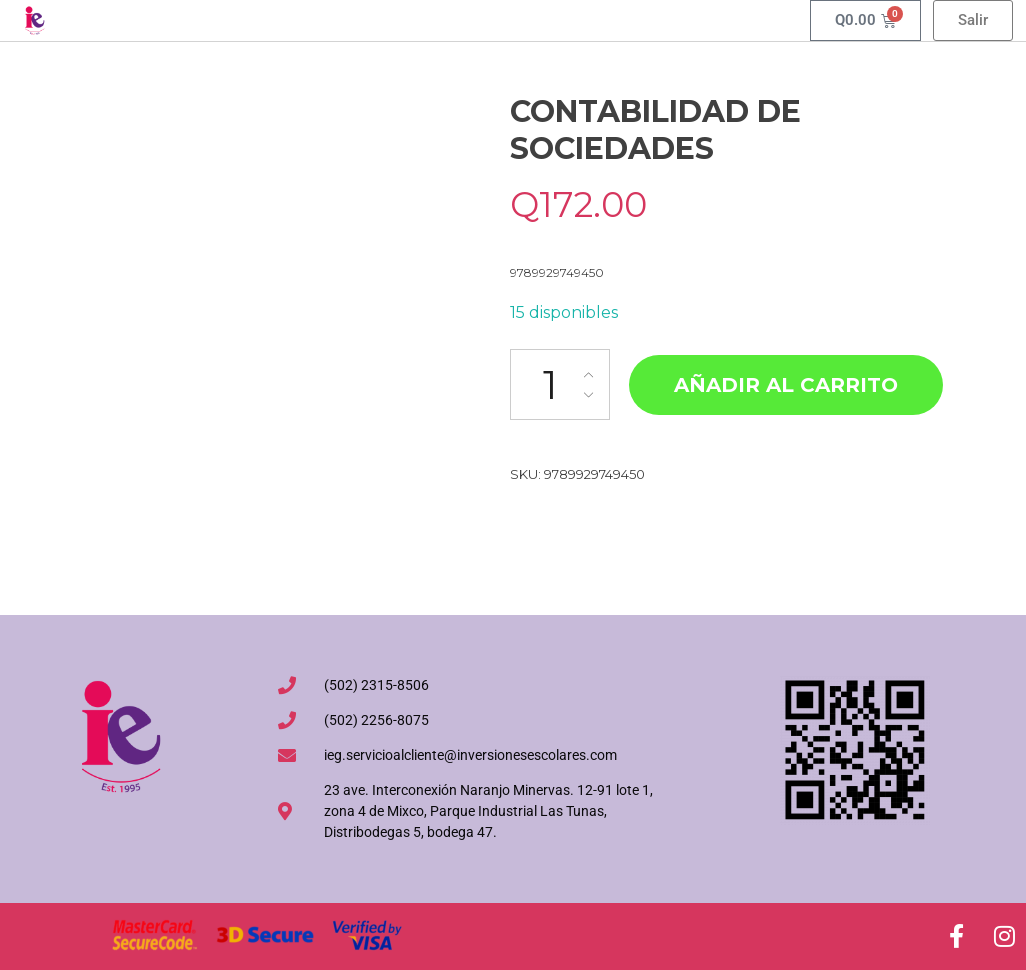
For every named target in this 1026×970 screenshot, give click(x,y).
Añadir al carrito (786, 385)
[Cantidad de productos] (560, 384)
